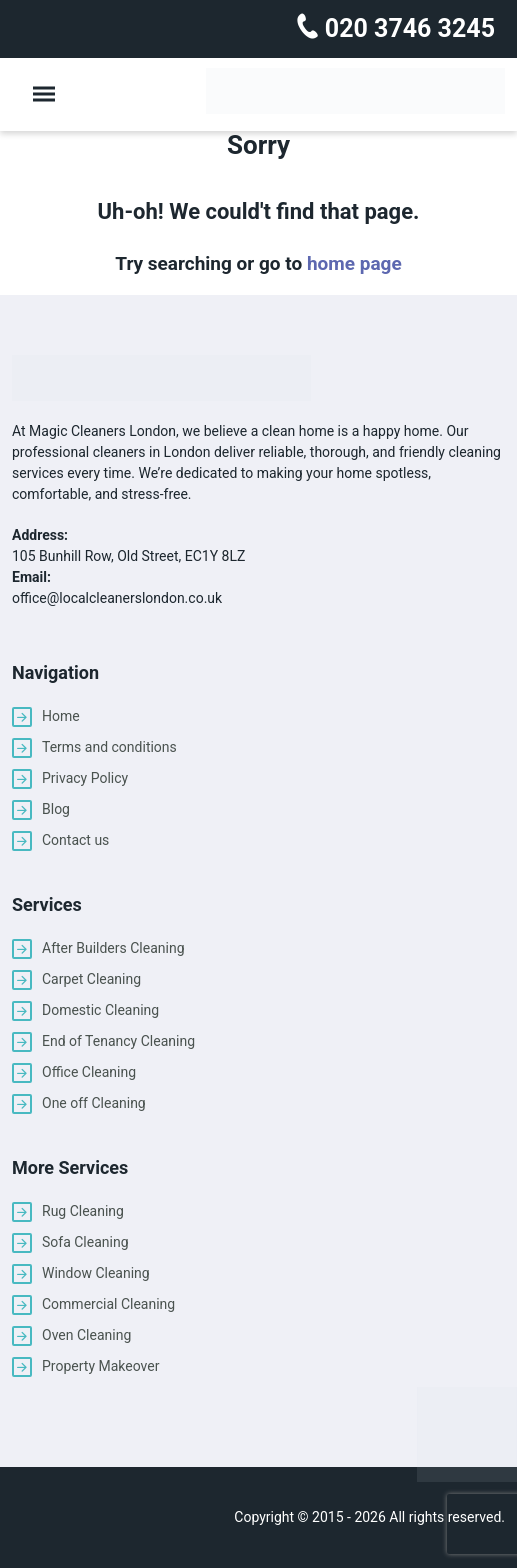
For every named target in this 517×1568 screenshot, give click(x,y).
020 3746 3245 (407, 28)
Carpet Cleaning (91, 979)
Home (61, 716)
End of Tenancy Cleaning (118, 1041)
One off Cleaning (94, 1103)
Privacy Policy (85, 778)
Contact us (75, 840)
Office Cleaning (89, 1072)
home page (354, 263)
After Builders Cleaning (113, 948)
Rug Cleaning (83, 1211)
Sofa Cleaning (85, 1242)
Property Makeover (100, 1366)
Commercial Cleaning (108, 1304)
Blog (56, 809)
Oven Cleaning (86, 1335)
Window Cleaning (96, 1273)
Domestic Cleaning (100, 1010)
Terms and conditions (109, 747)
